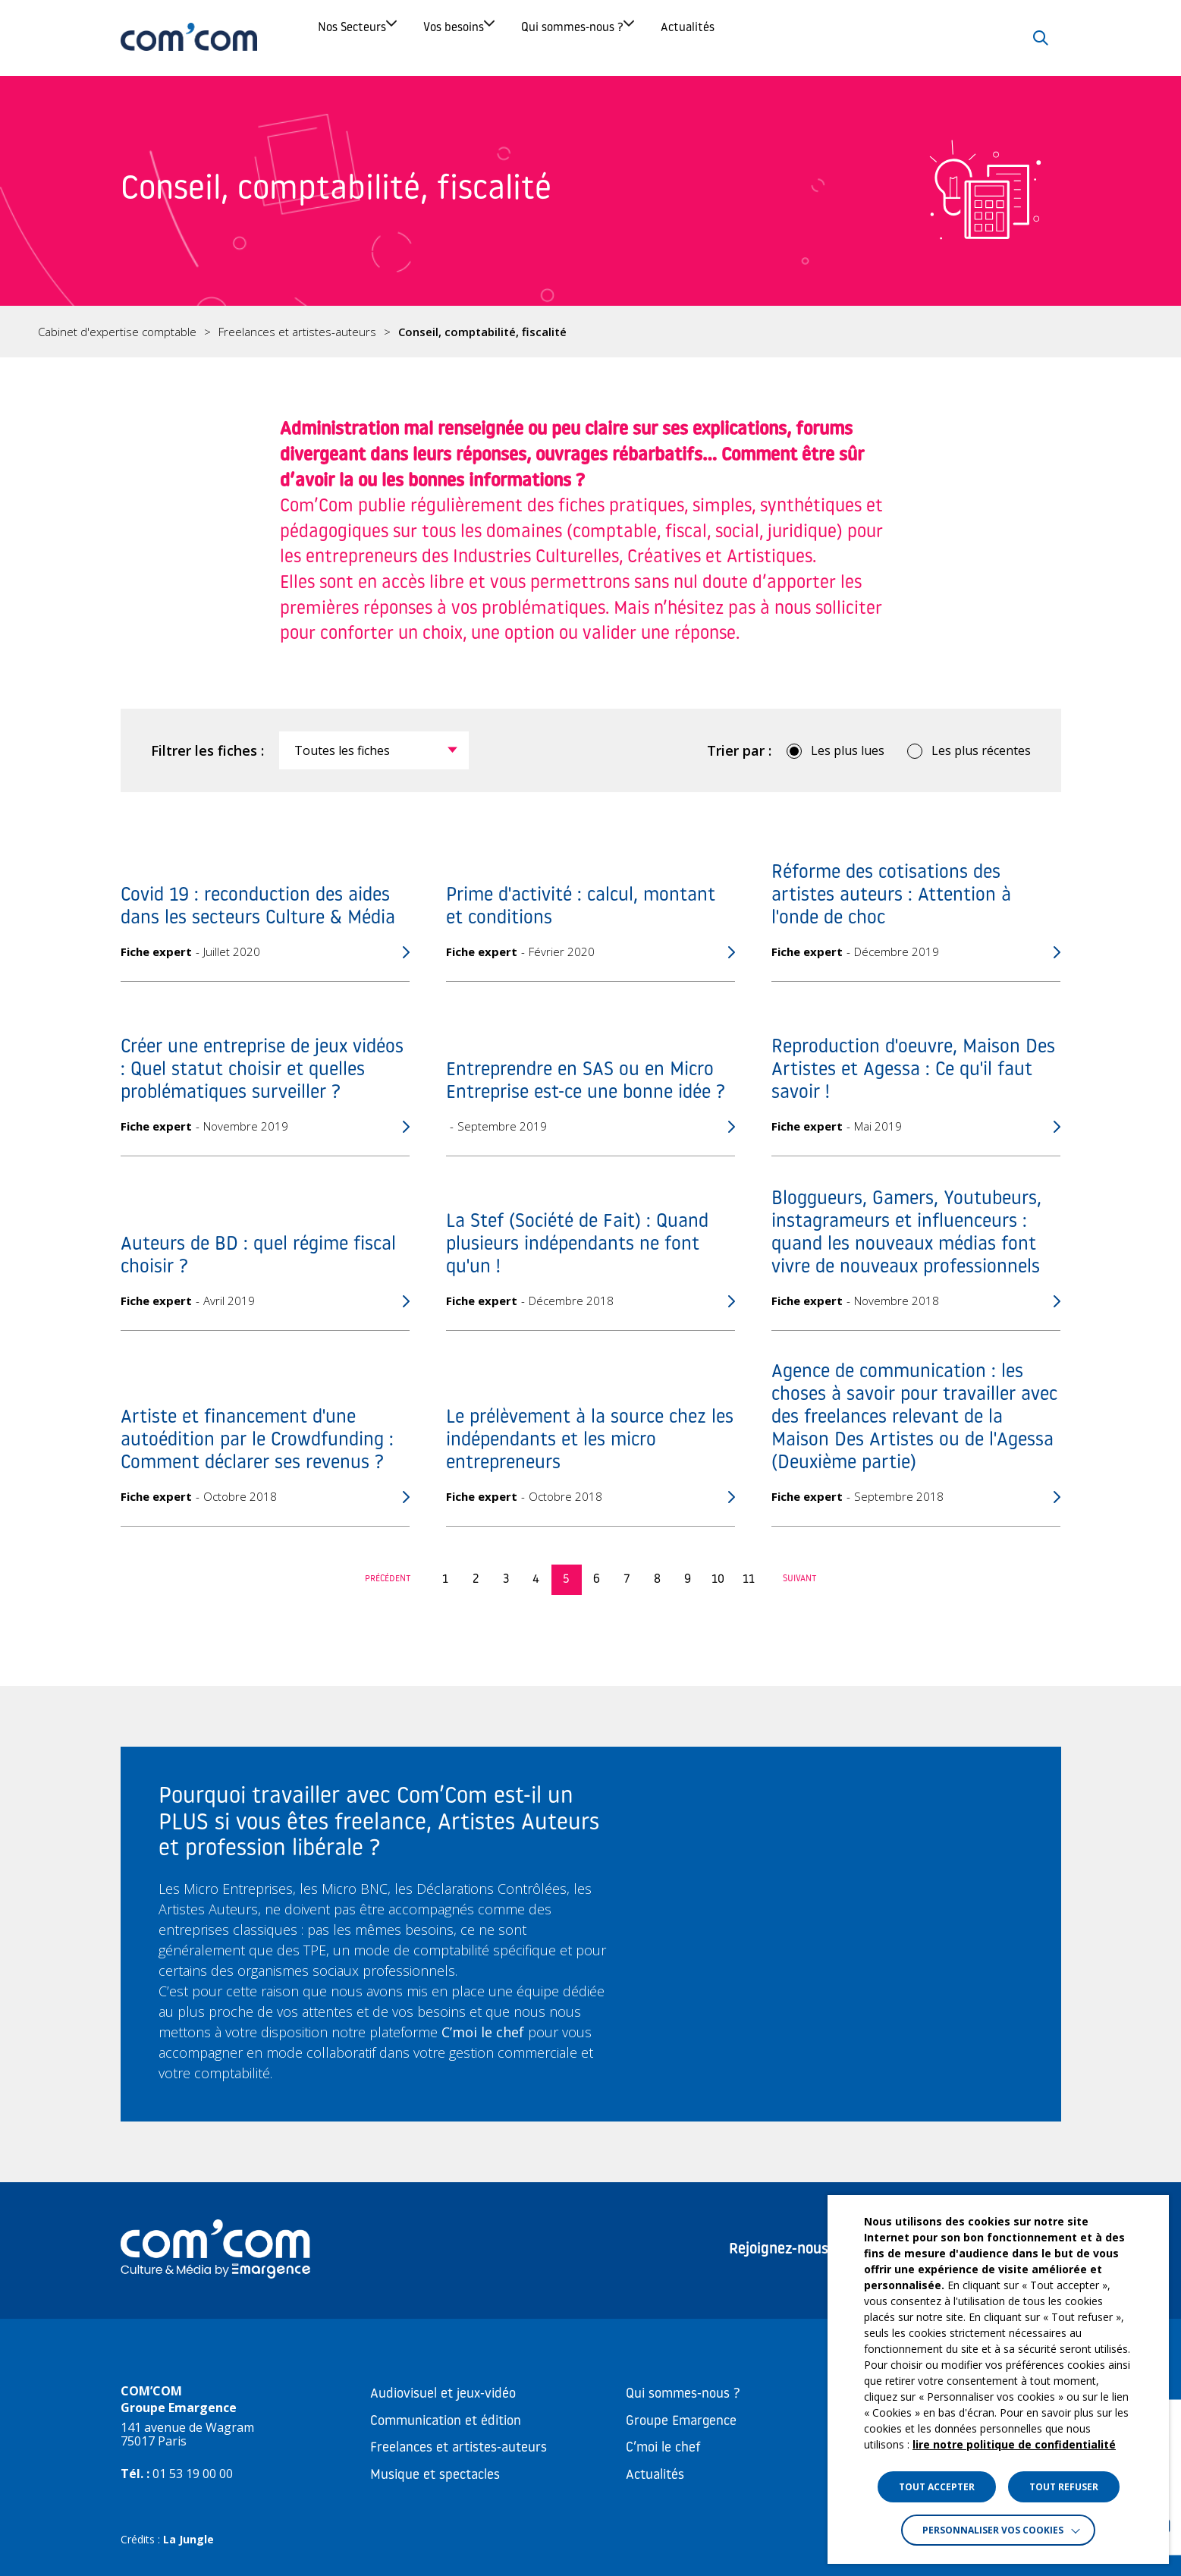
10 (717, 1580)
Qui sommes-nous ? (700, 37)
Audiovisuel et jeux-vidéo (443, 2394)
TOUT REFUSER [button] (1063, 2486)
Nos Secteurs (371, 37)
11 (749, 1580)
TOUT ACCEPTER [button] (937, 2486)
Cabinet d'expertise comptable (117, 332)
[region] (590, 331)
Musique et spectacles (435, 2475)
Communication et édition (445, 2421)
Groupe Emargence (681, 2421)
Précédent (388, 1579)
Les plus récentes (981, 750)
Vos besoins (527, 37)
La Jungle (188, 2539)
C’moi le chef (663, 2448)
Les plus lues (847, 750)
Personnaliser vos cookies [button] (992, 2530)
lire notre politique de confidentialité (1014, 2444)
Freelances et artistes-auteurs (297, 332)
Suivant (800, 1579)
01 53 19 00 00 (192, 2473)
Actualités (869, 37)
